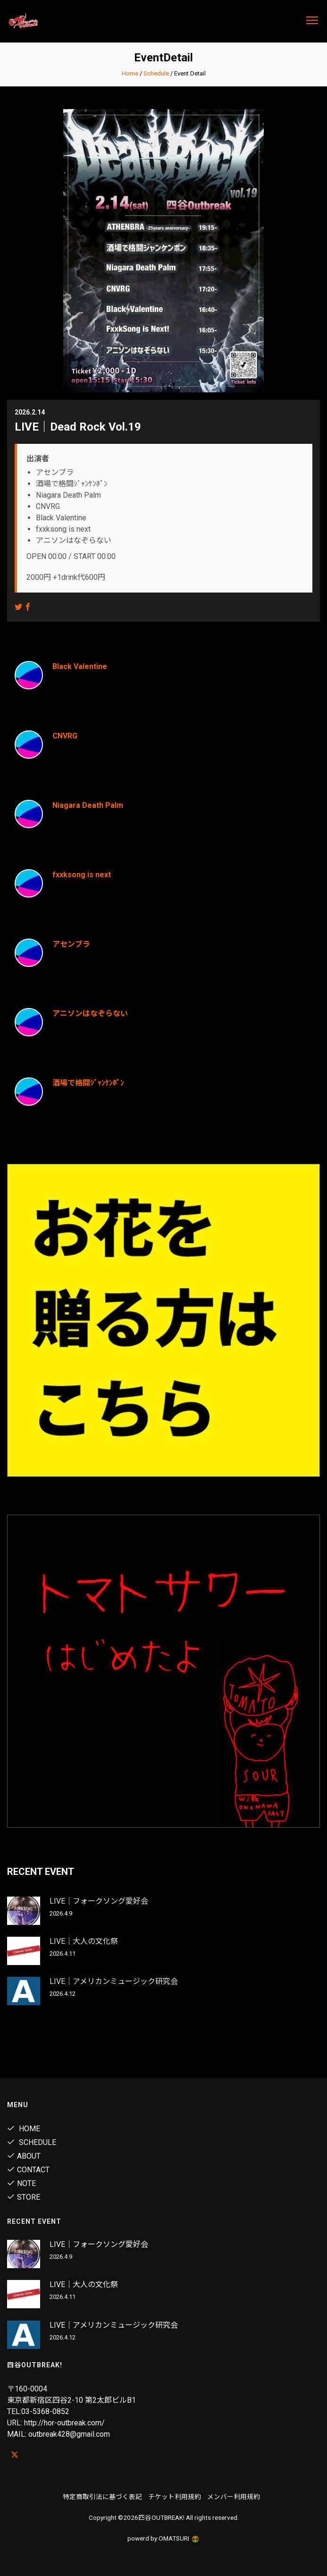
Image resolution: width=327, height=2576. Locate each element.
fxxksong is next (81, 874)
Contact (28, 2169)
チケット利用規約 (174, 2496)
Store (23, 2197)
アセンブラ (71, 944)
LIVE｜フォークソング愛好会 (99, 1901)
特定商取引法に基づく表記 (102, 2496)
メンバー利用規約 (233, 2496)
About (24, 2156)
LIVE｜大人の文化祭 (84, 1941)
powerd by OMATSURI (163, 2538)
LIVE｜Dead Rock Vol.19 (78, 426)
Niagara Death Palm (87, 805)
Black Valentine (79, 666)
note (21, 2183)
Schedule (156, 73)
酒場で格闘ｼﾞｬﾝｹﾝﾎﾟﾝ (88, 1082)
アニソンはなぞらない (90, 1013)
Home (130, 73)
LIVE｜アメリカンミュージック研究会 (114, 1981)
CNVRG (64, 735)
